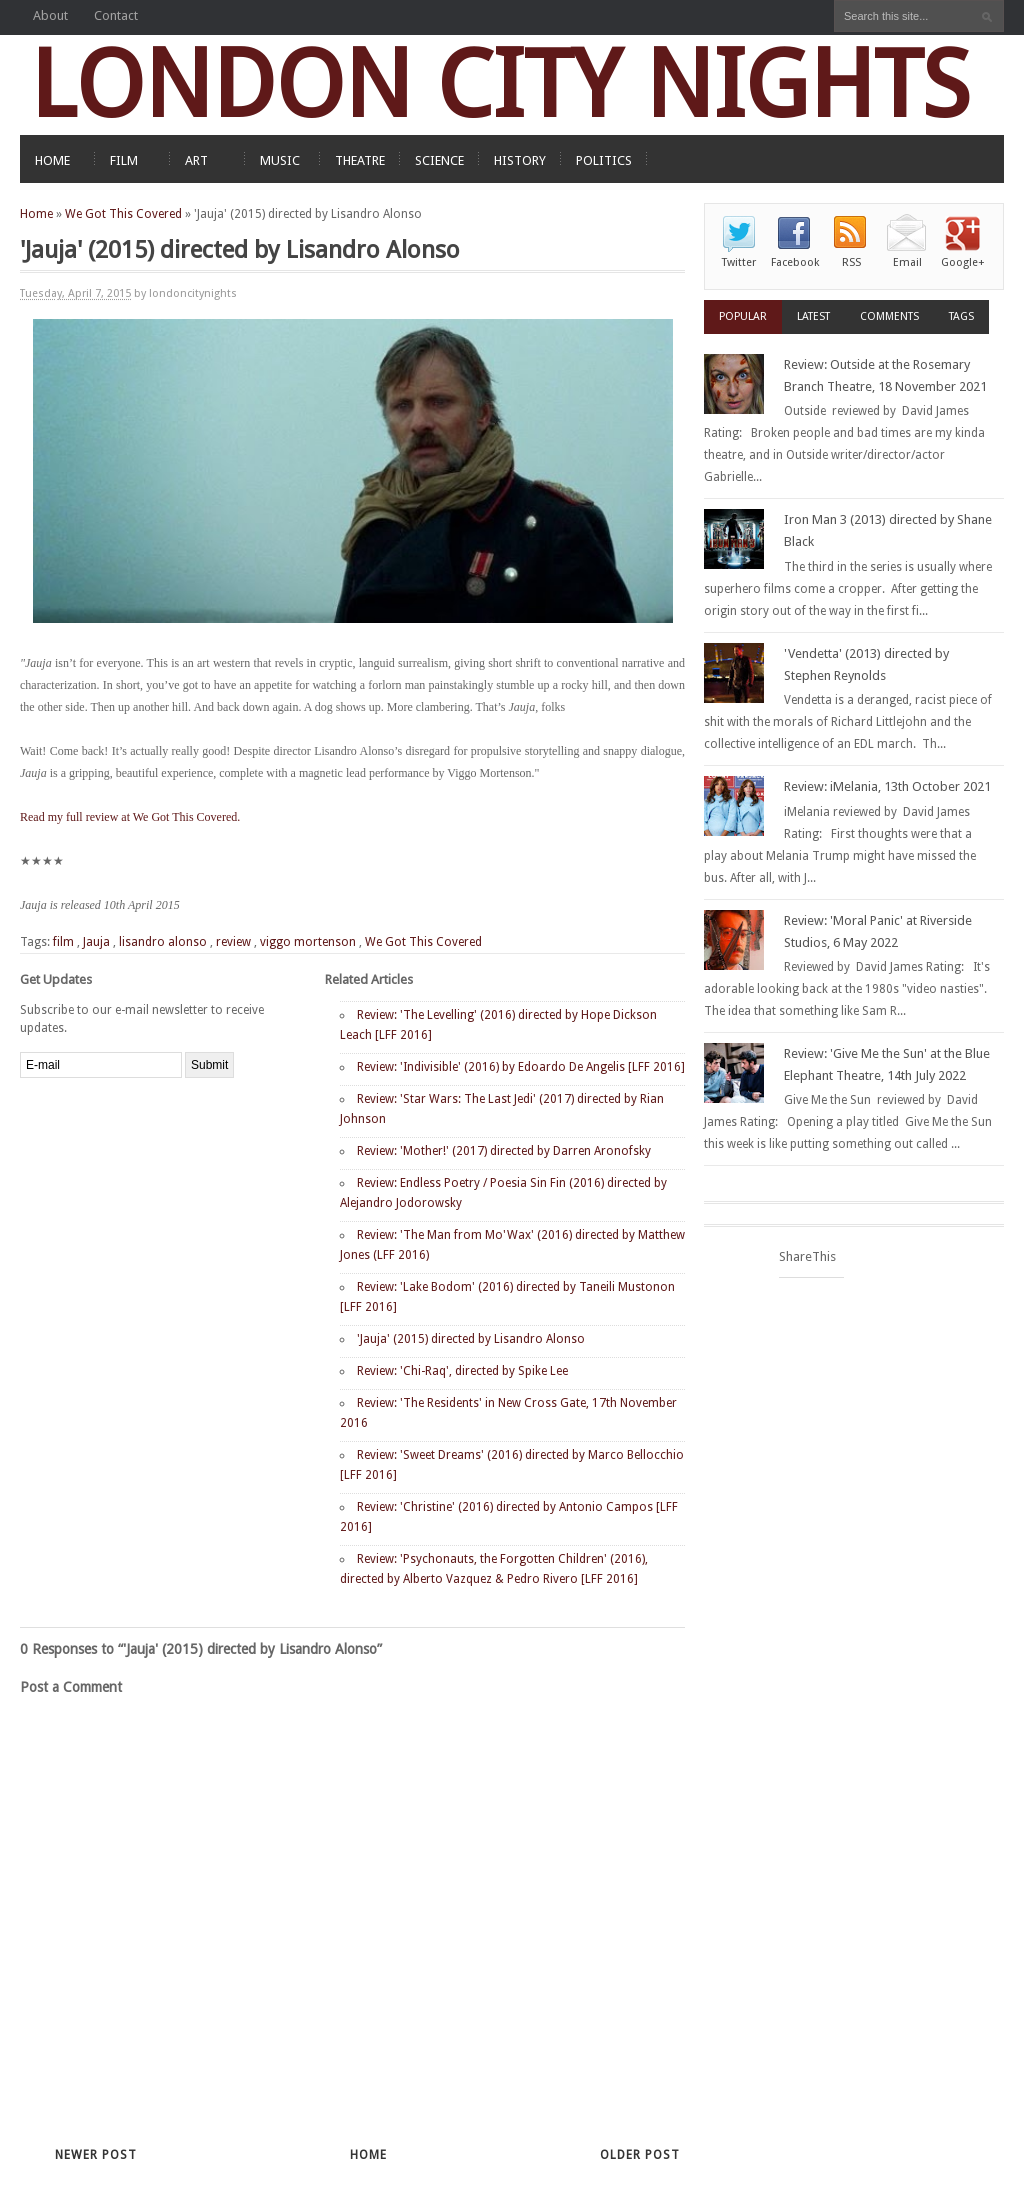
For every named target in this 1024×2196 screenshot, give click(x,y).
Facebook (795, 262)
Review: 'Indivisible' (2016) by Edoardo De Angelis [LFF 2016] (521, 1067)
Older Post (640, 2155)
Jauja (96, 942)
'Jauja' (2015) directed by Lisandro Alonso (471, 1339)
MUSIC (280, 160)
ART (196, 160)
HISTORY (520, 160)
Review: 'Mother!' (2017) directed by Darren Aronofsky (504, 1151)
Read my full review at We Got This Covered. (130, 817)
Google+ (963, 262)
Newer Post (96, 2155)
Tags (961, 316)
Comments (889, 316)
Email (907, 262)
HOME (52, 160)
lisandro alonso (163, 942)
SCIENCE (439, 160)
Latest (813, 316)
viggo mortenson (308, 942)
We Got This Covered (123, 214)
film (63, 942)
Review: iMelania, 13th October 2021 (887, 786)
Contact (116, 15)
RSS (851, 262)
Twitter (739, 262)
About (50, 15)
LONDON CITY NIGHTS (500, 84)
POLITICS (604, 160)
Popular (743, 316)
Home (36, 214)
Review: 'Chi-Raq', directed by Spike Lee (462, 1371)
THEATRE (360, 160)
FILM (124, 160)
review (233, 942)
